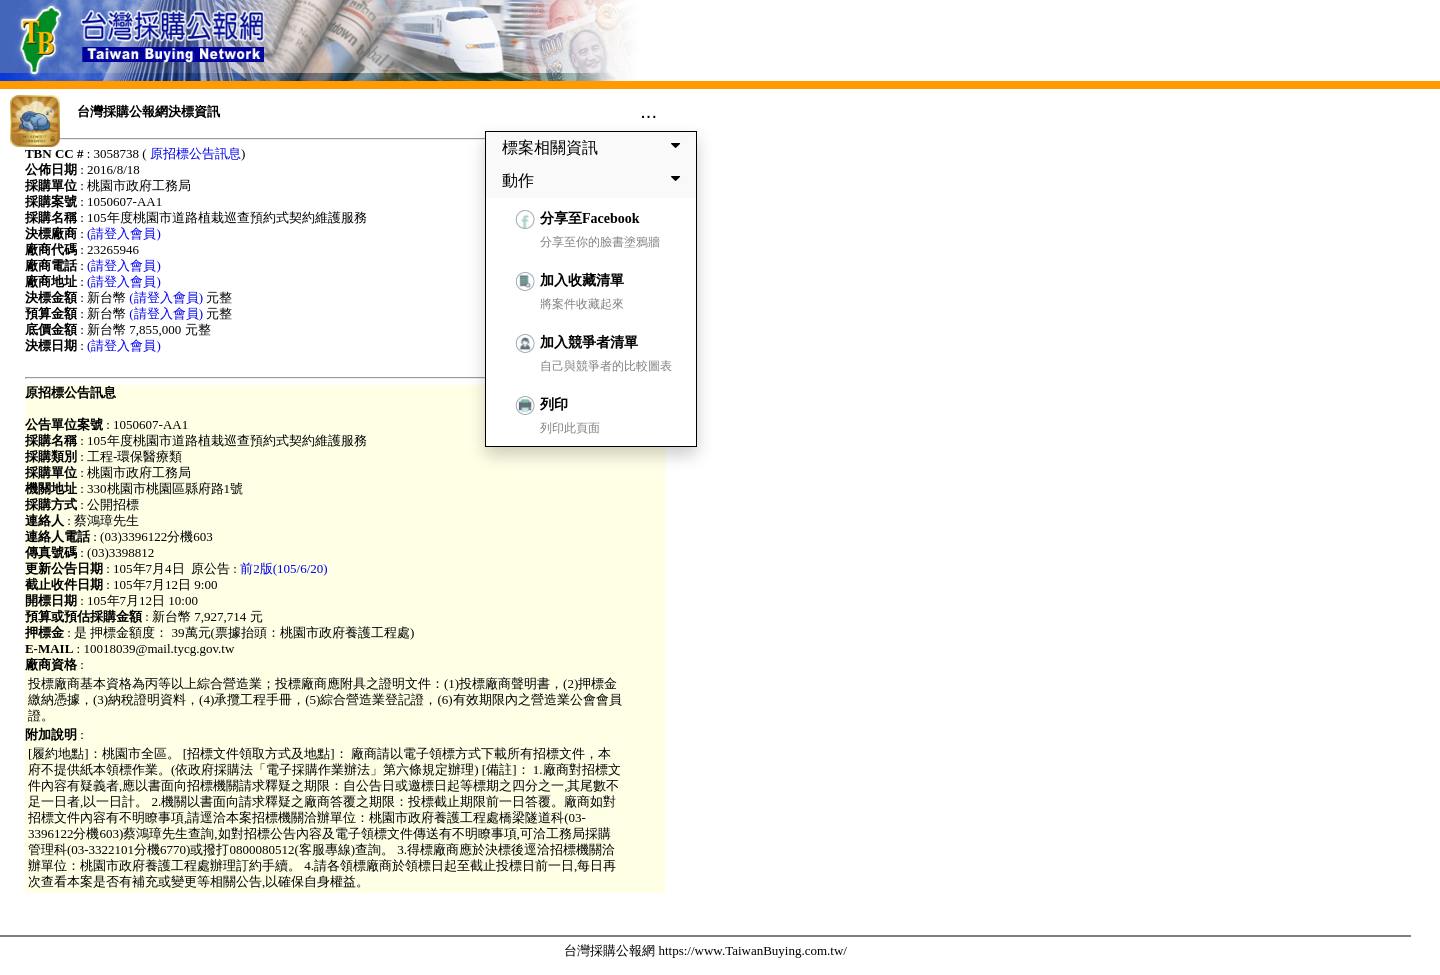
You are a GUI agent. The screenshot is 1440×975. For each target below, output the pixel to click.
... (648, 111)
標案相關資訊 (595, 147)
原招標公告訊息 (195, 153)
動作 (595, 180)
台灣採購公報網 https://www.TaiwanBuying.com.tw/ (705, 950)
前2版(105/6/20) (283, 568)
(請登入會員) (124, 233)
